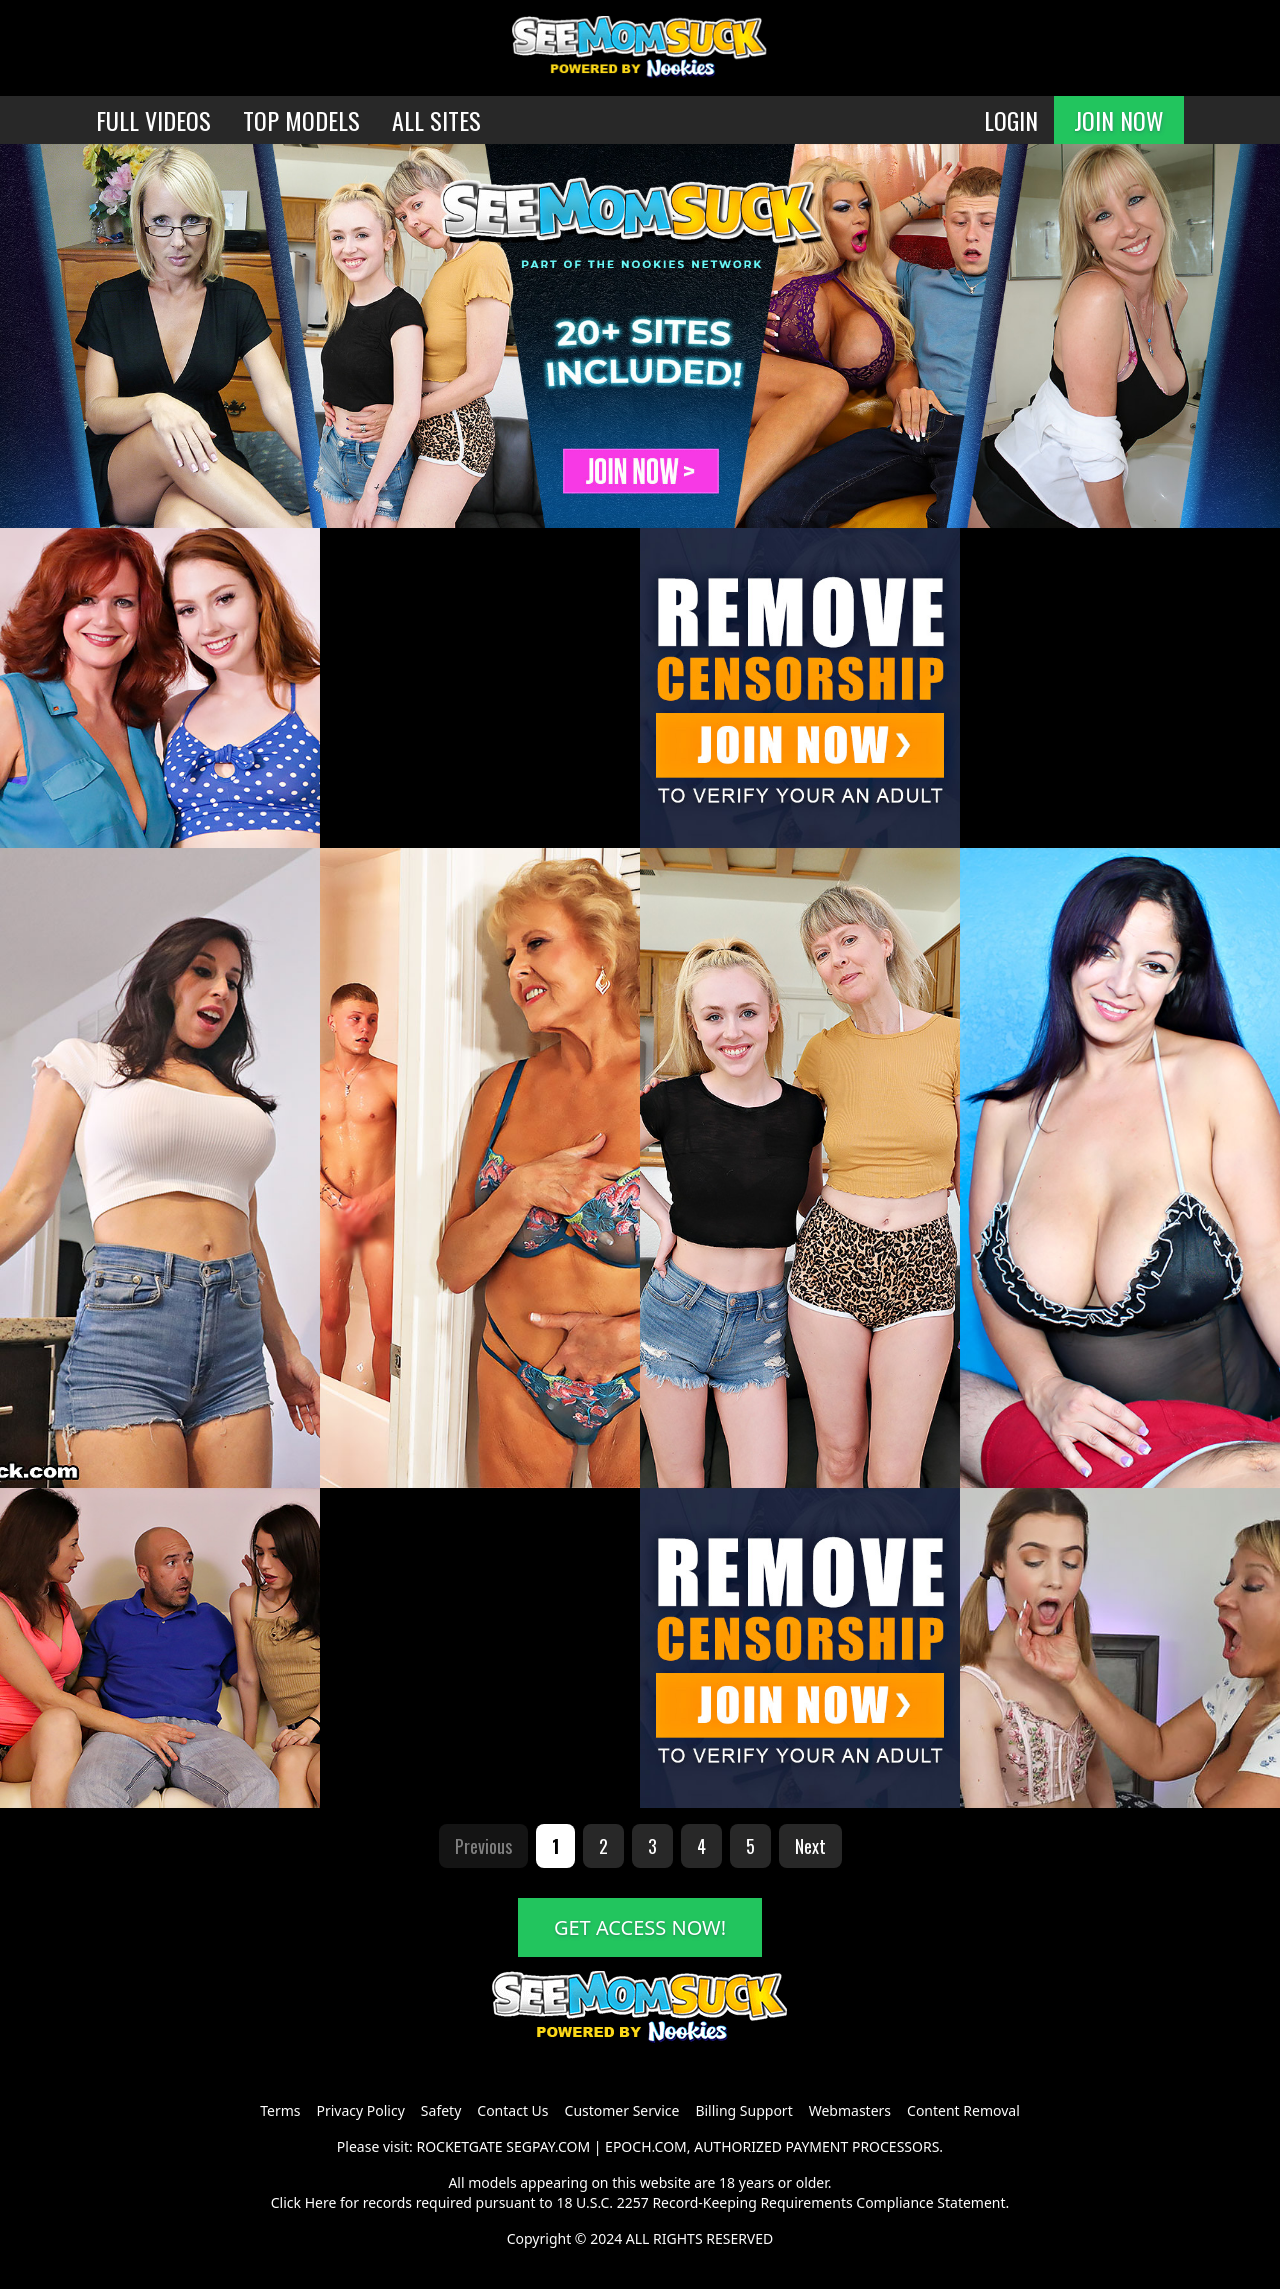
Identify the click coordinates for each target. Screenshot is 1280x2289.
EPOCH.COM (646, 2146)
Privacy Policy (360, 2110)
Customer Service (622, 2110)
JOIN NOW (1119, 120)
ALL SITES (436, 120)
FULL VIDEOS (153, 120)
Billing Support (743, 2110)
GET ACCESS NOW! (640, 1927)
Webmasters (850, 2110)
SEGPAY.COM (548, 2146)
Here (321, 2202)
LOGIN (1011, 120)
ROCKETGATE (459, 2146)
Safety (441, 2110)
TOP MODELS (301, 120)
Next (810, 1846)
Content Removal (963, 2110)
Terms (280, 2110)
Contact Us (512, 2110)
